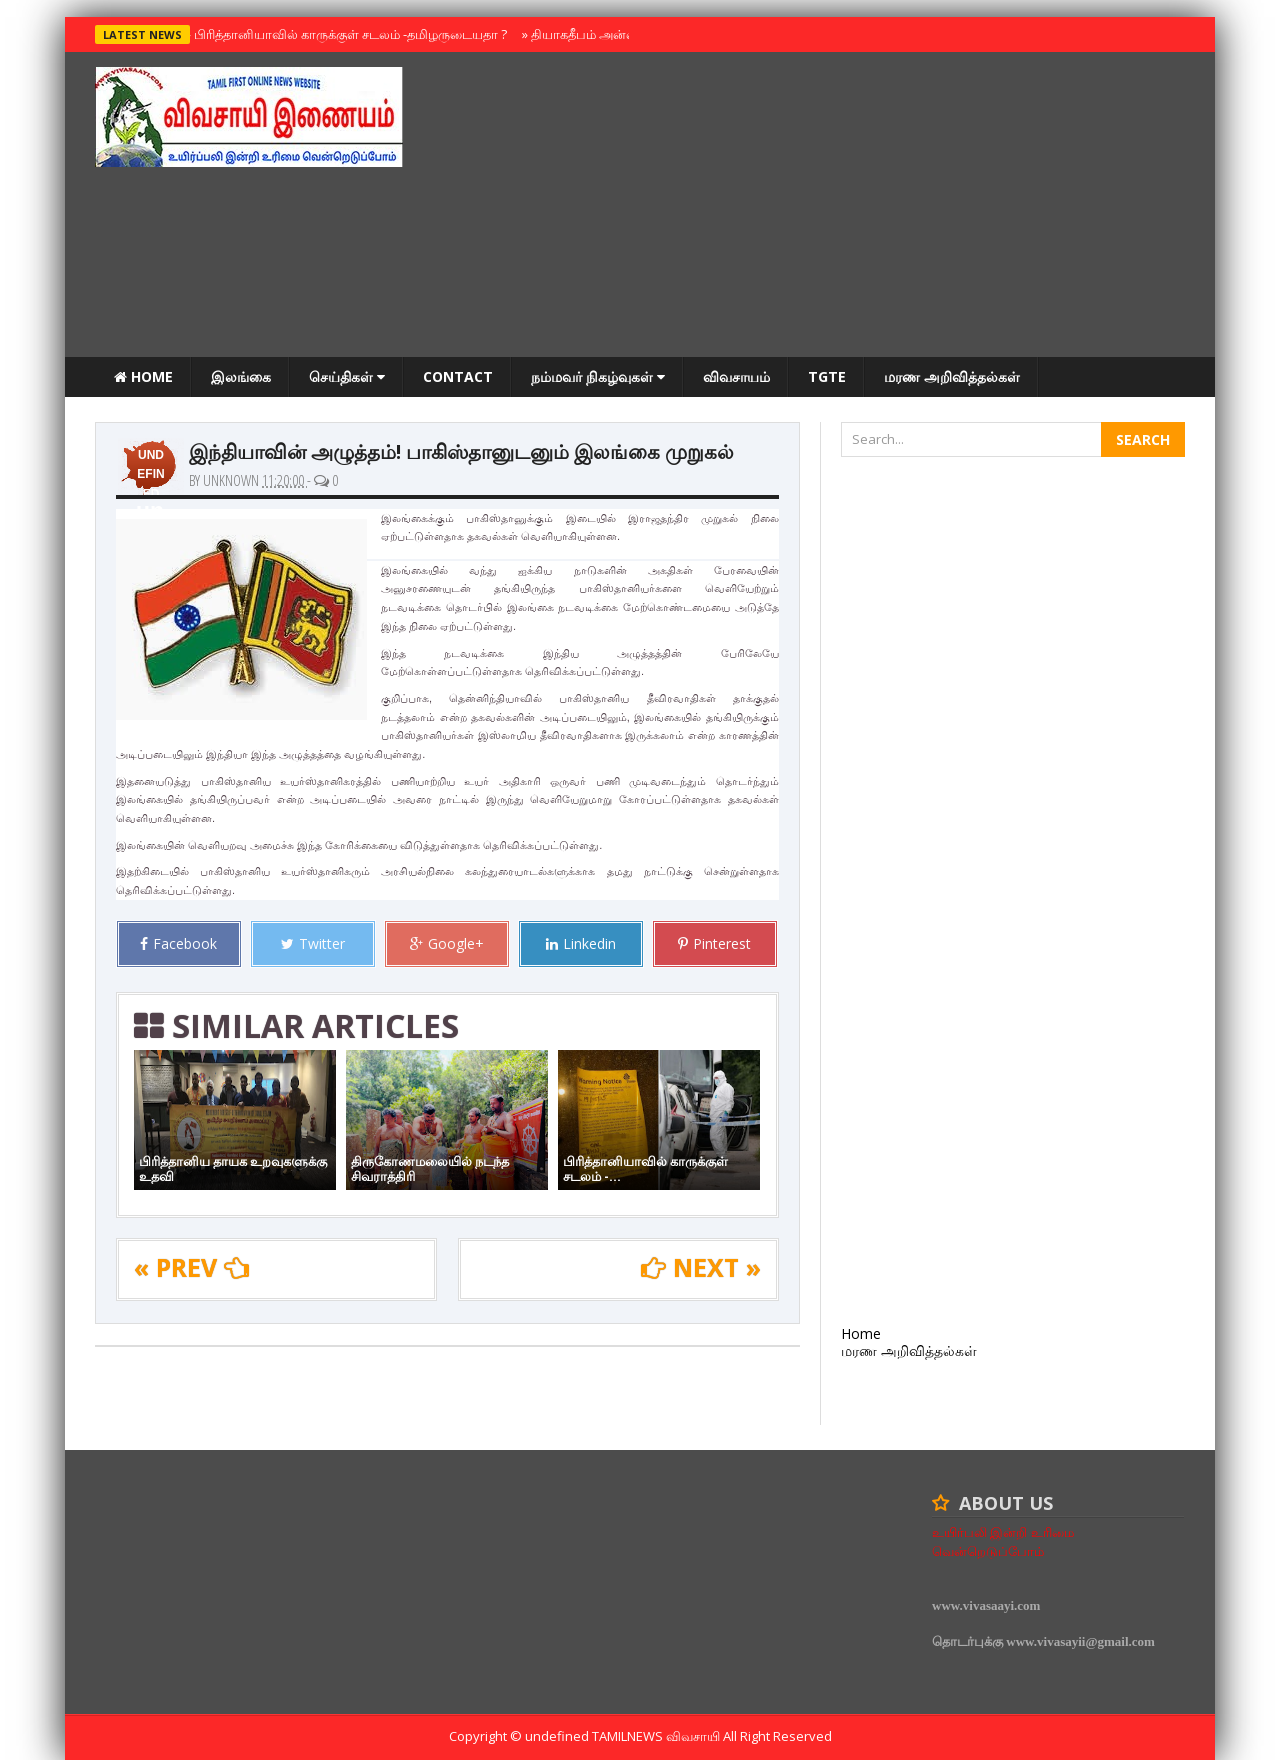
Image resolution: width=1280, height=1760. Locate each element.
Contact (458, 376)
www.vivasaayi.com (986, 1605)
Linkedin (581, 943)
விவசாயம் (736, 376)
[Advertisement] (821, 207)
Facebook (178, 943)
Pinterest (714, 943)
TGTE (827, 376)
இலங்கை (241, 376)
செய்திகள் (347, 376)
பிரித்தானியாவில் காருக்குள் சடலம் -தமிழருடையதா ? (346, 34)
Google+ (447, 943)
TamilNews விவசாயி (657, 1736)
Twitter (313, 943)
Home (143, 376)
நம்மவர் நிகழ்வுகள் (598, 376)
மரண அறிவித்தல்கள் (952, 376)
